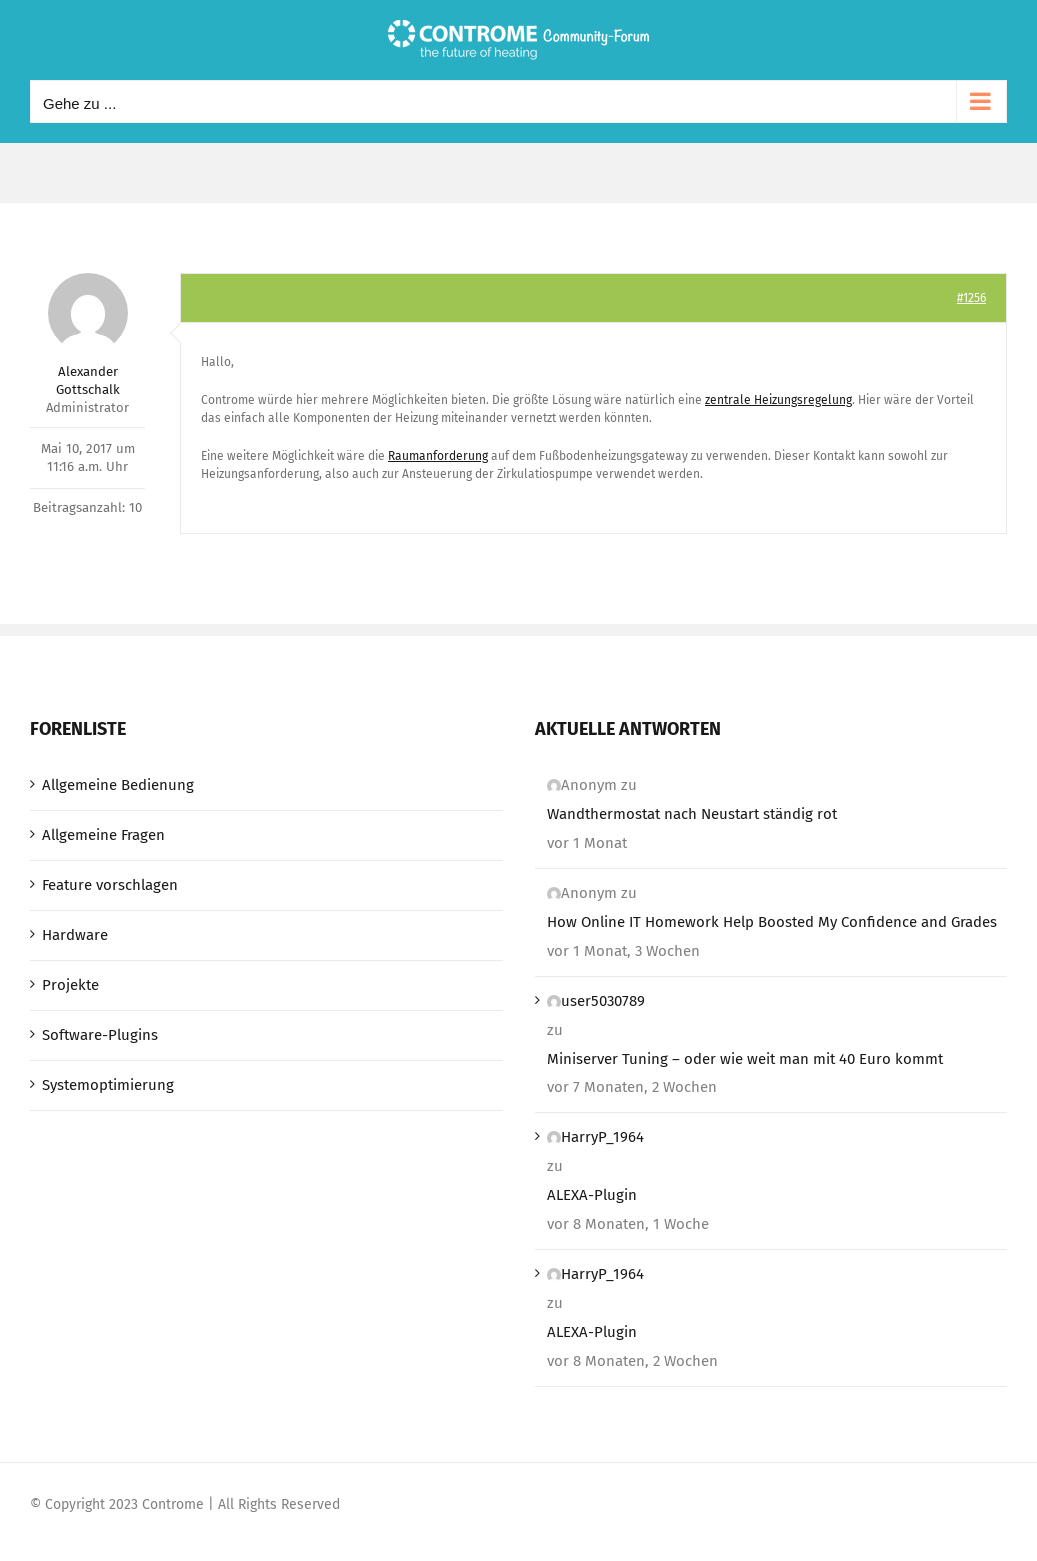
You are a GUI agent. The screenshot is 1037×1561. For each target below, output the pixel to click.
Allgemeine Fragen (103, 835)
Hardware (75, 935)
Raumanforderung (438, 456)
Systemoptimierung (108, 1085)
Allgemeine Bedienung (118, 785)
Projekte (70, 985)
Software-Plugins (100, 1035)
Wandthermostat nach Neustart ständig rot (692, 814)
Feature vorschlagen (110, 885)
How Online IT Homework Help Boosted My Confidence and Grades (772, 922)
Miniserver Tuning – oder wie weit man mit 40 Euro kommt (745, 1059)
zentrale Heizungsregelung (778, 400)
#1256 (971, 298)
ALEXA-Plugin (592, 1195)
